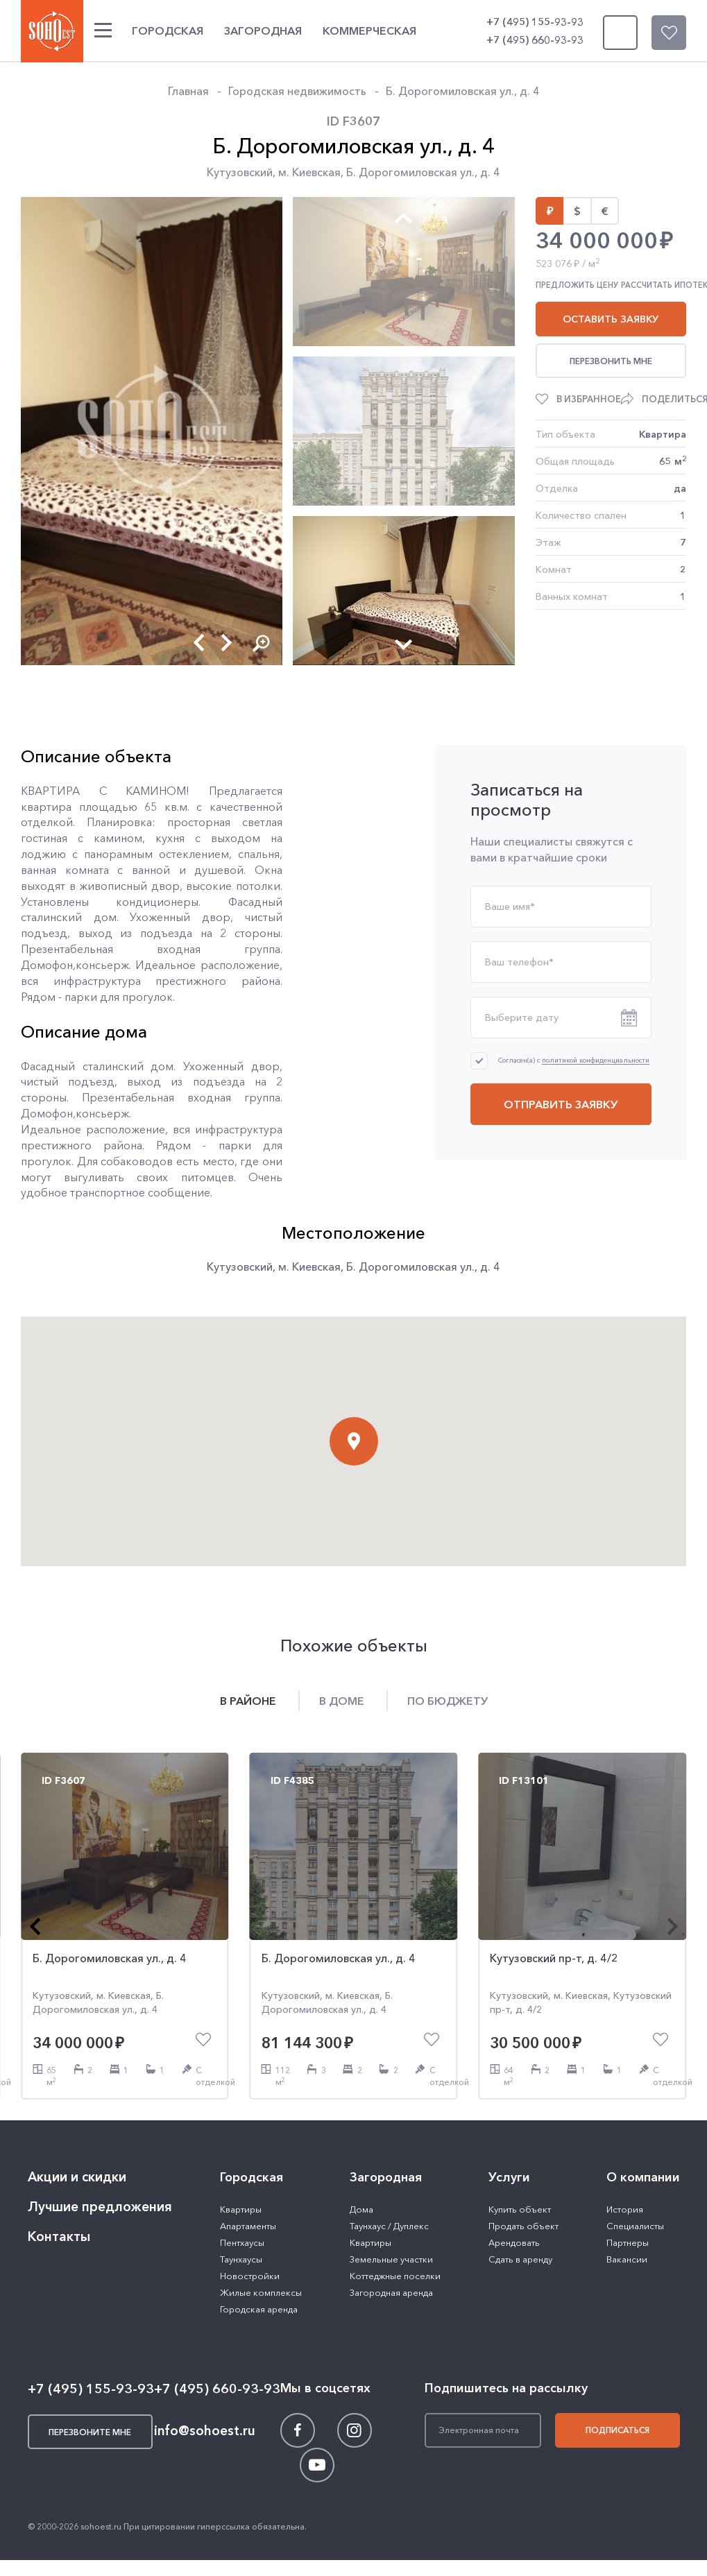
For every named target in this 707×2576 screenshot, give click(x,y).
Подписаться (617, 2430)
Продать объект (523, 2225)
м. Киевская (309, 172)
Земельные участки (391, 2259)
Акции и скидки (77, 2177)
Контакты (59, 2236)
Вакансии (626, 2259)
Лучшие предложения (100, 2207)
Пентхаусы (242, 2242)
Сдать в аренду (520, 2259)
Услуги (509, 2177)
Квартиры (241, 2209)
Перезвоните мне (617, 33)
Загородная (263, 30)
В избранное (588, 398)
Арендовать (514, 2242)
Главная (188, 91)
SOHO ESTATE (52, 31)
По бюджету (447, 1701)
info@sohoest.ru (204, 2431)
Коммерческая (369, 30)
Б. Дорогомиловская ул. (410, 172)
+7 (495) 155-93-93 (535, 21)
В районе (248, 1701)
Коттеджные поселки (395, 2275)
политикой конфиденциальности (595, 1061)
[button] (199, 642)
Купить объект (519, 2209)
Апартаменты (248, 2225)
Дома (361, 2209)
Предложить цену (577, 285)
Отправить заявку (560, 1104)
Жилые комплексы (261, 2292)
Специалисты (635, 2225)
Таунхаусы (241, 2259)
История (624, 2209)
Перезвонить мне (611, 361)
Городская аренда (259, 2309)
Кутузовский (240, 172)
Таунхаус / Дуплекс (389, 2225)
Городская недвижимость (297, 91)
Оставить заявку (610, 319)
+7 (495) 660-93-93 (535, 39)
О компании (643, 2177)
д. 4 (490, 172)
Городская (167, 30)
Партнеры (627, 2242)
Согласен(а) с (573, 1060)
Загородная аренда (391, 2292)
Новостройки (250, 2275)
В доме (341, 1701)
